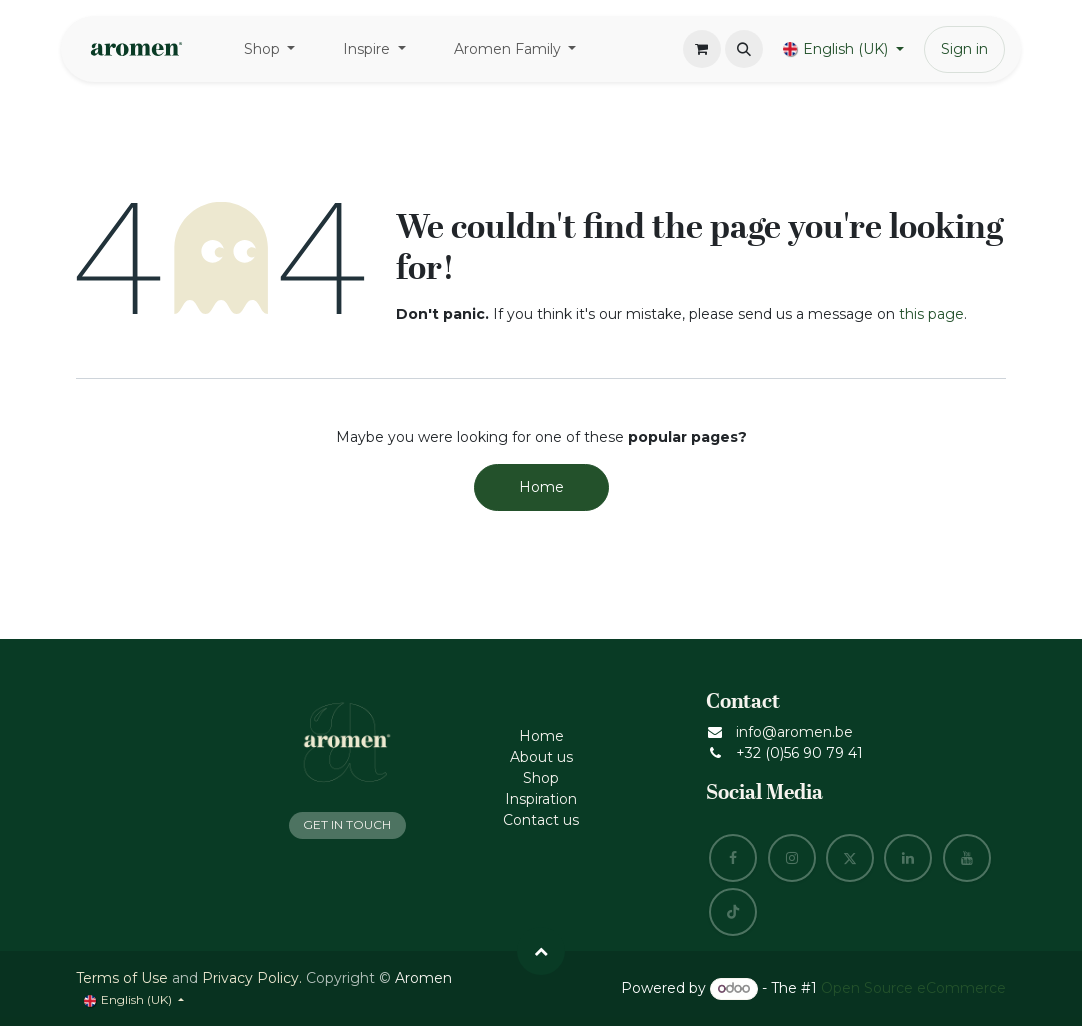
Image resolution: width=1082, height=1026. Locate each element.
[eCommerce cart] (702, 49)
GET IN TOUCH (347, 824)
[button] (744, 49)
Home (541, 487)
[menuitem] (270, 49)
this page (931, 314)
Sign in (964, 49)
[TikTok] (733, 912)
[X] (850, 858)
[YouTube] (967, 858)
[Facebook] (733, 858)
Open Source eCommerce (913, 988)
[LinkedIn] (908, 858)
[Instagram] (792, 858)
